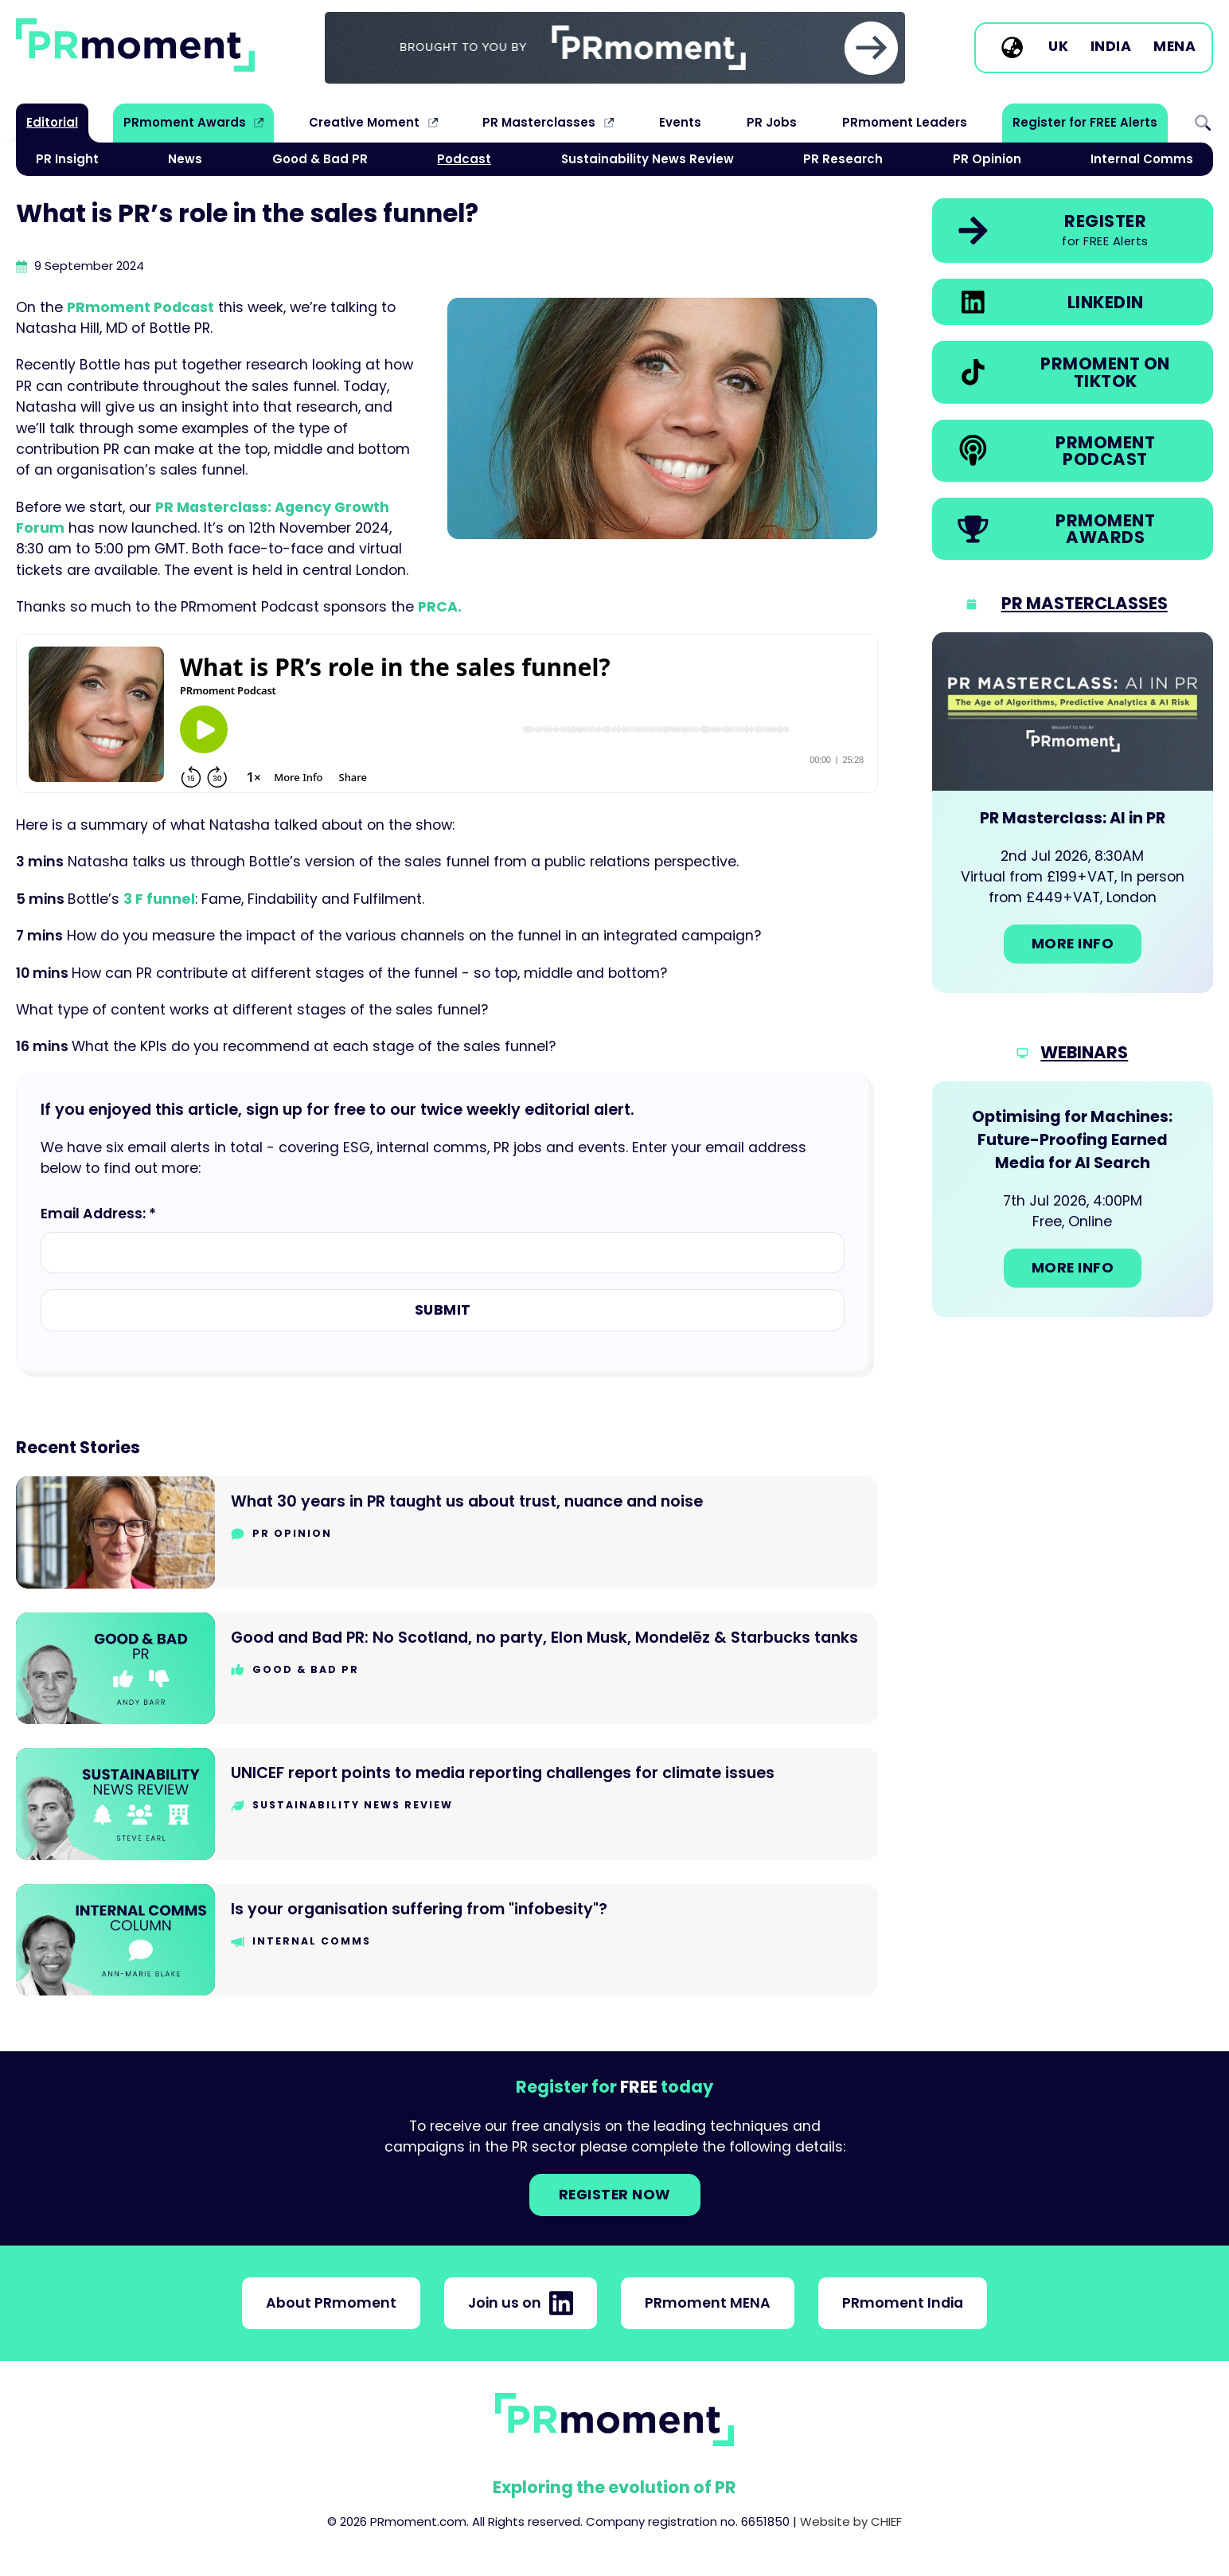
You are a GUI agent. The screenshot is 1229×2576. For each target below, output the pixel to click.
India (1111, 47)
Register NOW (615, 2194)
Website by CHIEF (851, 2521)
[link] (615, 48)
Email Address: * (98, 1213)
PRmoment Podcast (140, 307)
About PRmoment (331, 2302)
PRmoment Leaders (904, 122)
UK (1058, 47)
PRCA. (440, 606)
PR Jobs (772, 122)
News (185, 158)
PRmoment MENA (708, 2302)
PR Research (843, 158)
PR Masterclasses (538, 122)
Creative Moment (364, 122)
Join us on (520, 2302)
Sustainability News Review (647, 158)
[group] (615, 48)
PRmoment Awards (184, 122)
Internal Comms (1141, 158)
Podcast (464, 158)
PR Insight (67, 158)
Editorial (52, 122)
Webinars (1084, 1052)
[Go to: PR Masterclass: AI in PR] (1072, 813)
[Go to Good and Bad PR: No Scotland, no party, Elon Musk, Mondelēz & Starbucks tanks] (447, 1668)
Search (1202, 123)
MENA (1174, 47)
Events (680, 122)
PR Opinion (987, 158)
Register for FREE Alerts (1084, 122)
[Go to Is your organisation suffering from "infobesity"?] (447, 1940)
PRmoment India (902, 2302)
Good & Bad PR (320, 158)
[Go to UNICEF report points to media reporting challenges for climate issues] (447, 1804)
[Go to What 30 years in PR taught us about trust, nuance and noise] (447, 1532)
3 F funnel (159, 899)
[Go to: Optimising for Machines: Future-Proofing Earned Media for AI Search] (1072, 1199)
